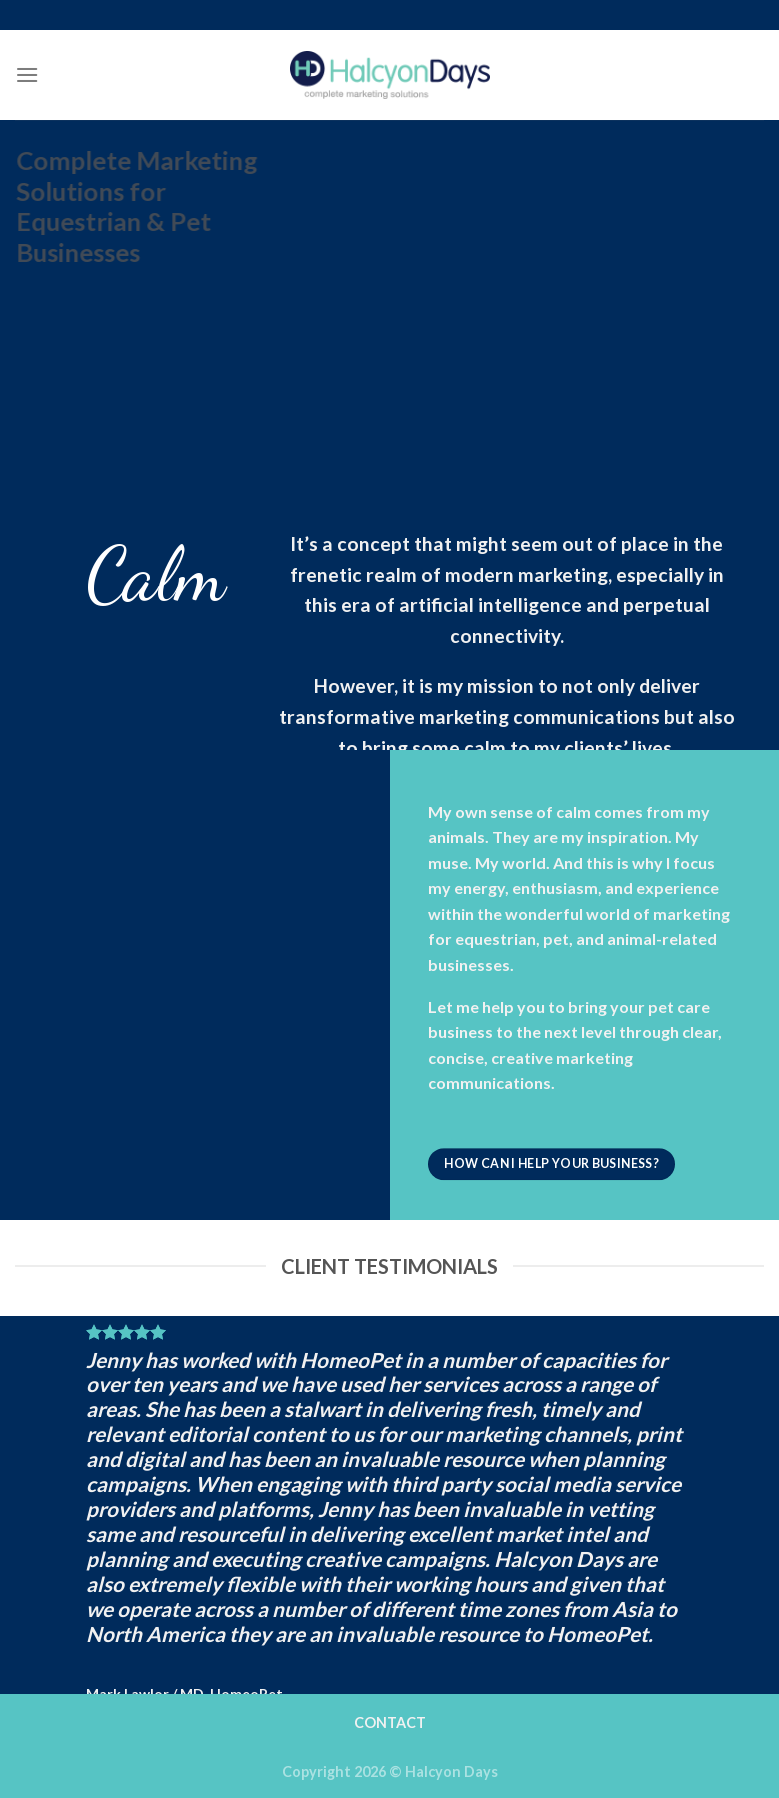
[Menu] (27, 74)
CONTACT (390, 1722)
